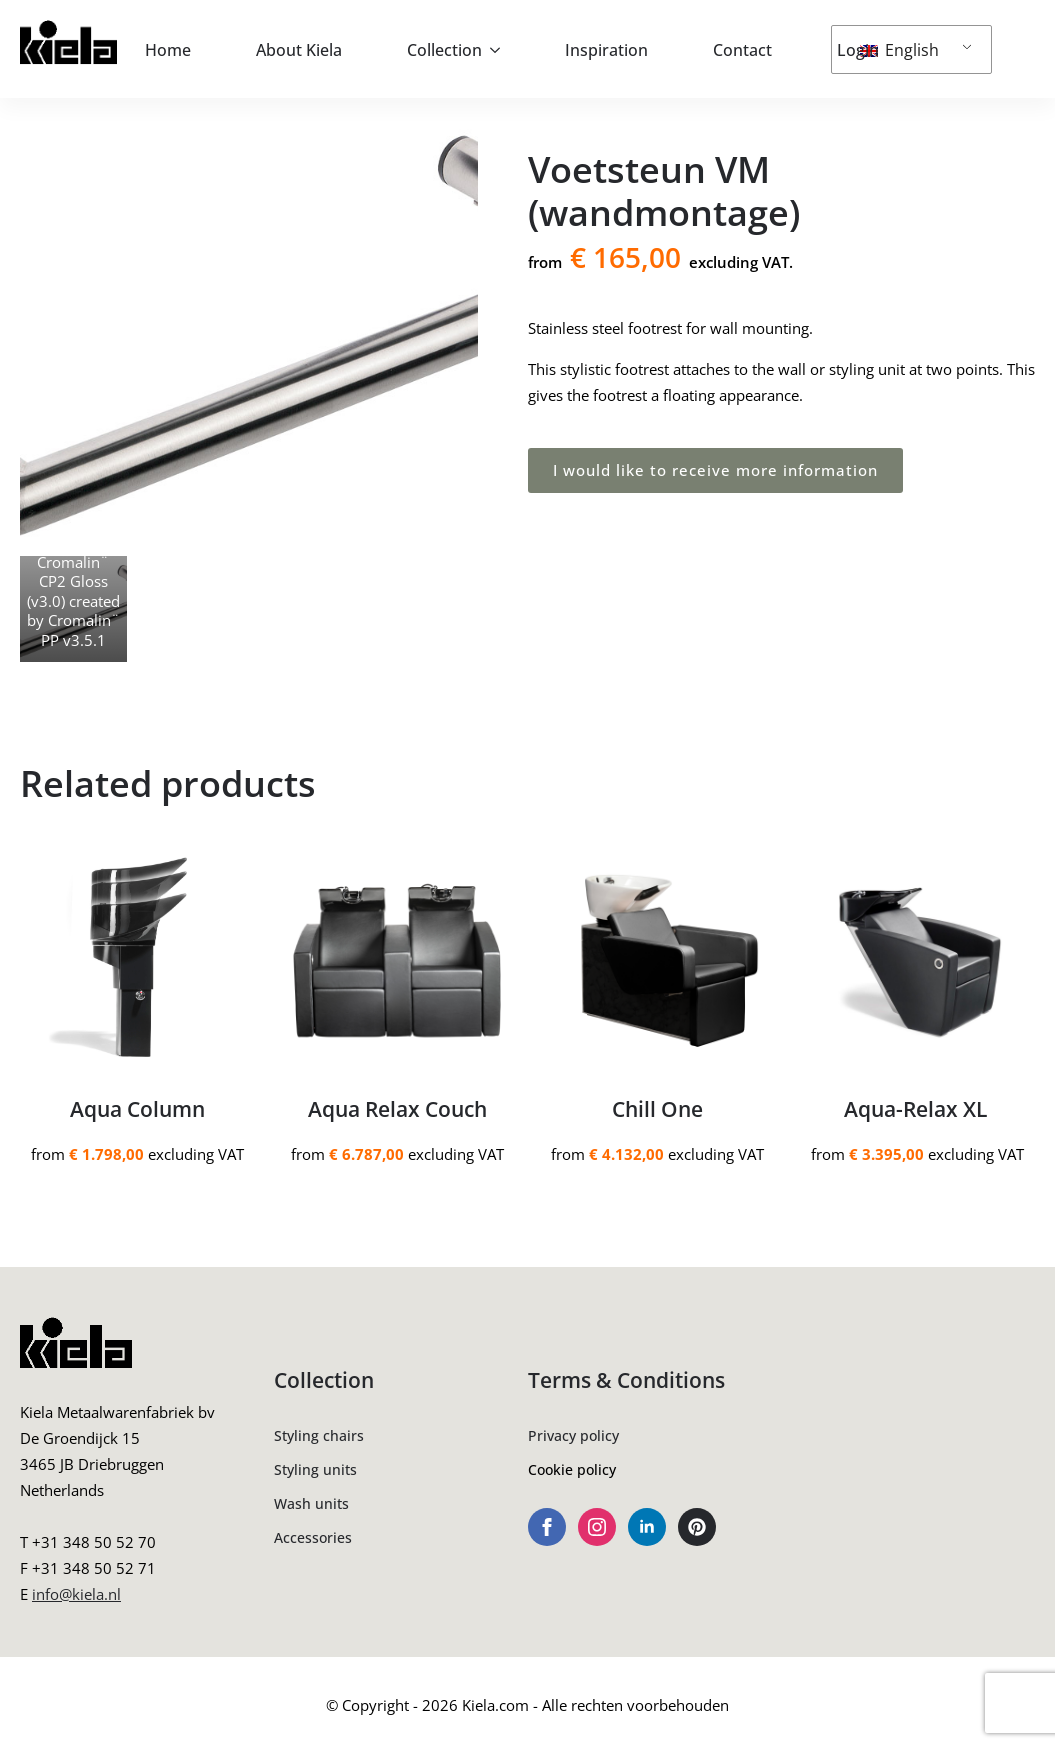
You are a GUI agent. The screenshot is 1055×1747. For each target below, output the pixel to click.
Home (168, 50)
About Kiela (299, 50)
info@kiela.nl (76, 1594)
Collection (444, 50)
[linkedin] (647, 1527)
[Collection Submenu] (501, 50)
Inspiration (606, 50)
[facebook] (547, 1527)
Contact (742, 50)
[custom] (697, 1527)
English (899, 50)
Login (858, 50)
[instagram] (597, 1527)
